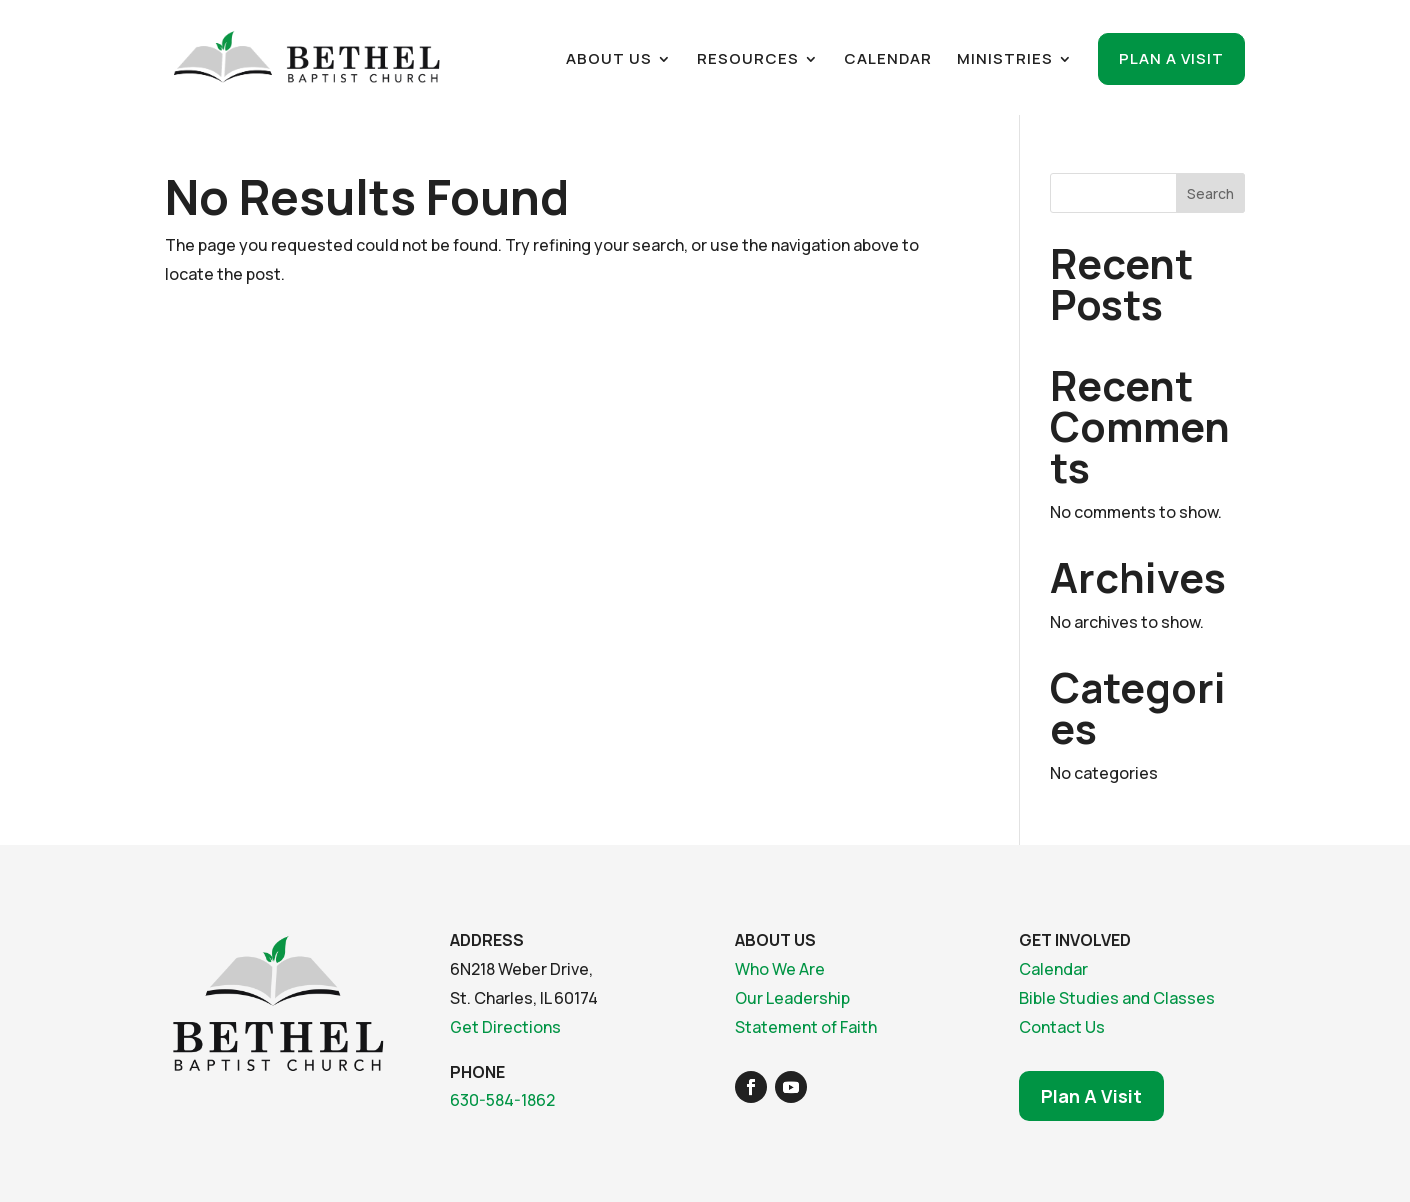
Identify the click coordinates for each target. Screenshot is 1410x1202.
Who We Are (780, 969)
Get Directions (505, 1027)
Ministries (1005, 60)
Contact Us (1062, 1027)
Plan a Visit (1171, 58)
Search (1210, 193)
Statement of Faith (806, 1027)
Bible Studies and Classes (1117, 998)
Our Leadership (792, 998)
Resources (748, 60)
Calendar (888, 60)
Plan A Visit (1091, 1096)
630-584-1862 (502, 1100)
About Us (609, 60)
